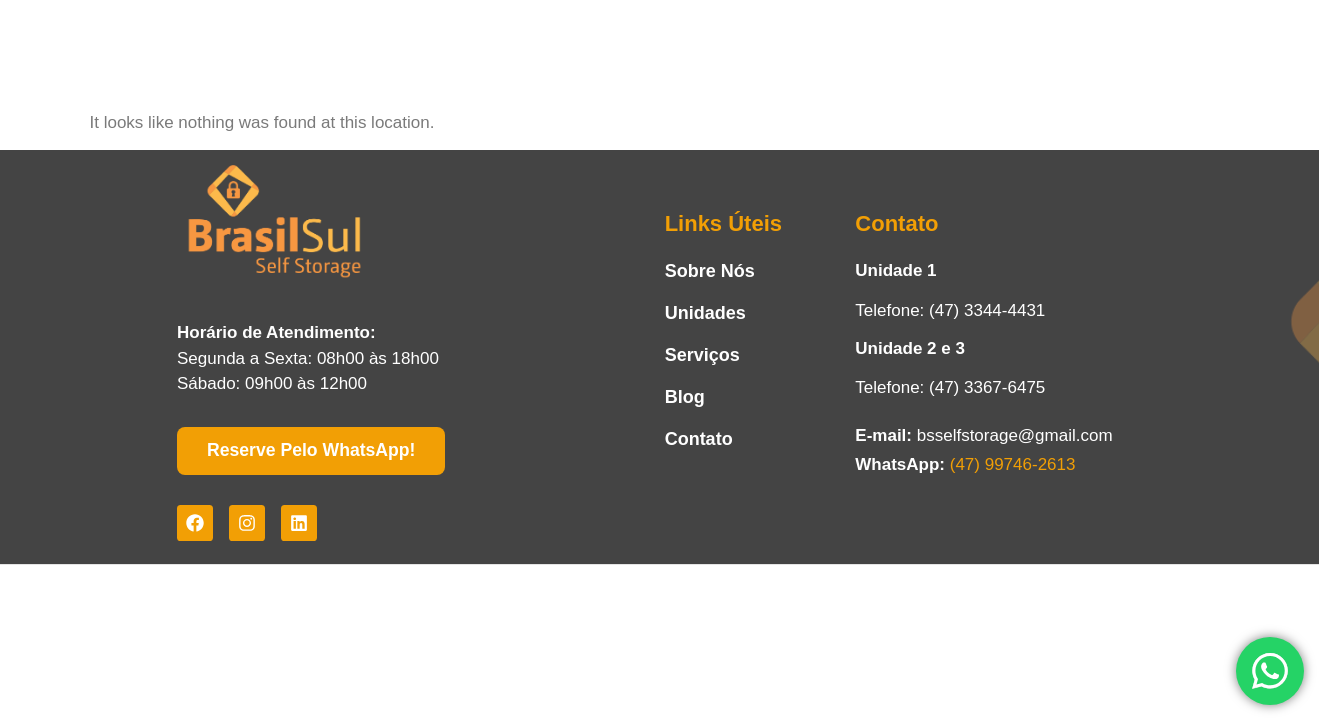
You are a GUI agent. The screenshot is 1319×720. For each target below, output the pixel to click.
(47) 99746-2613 (1013, 464)
